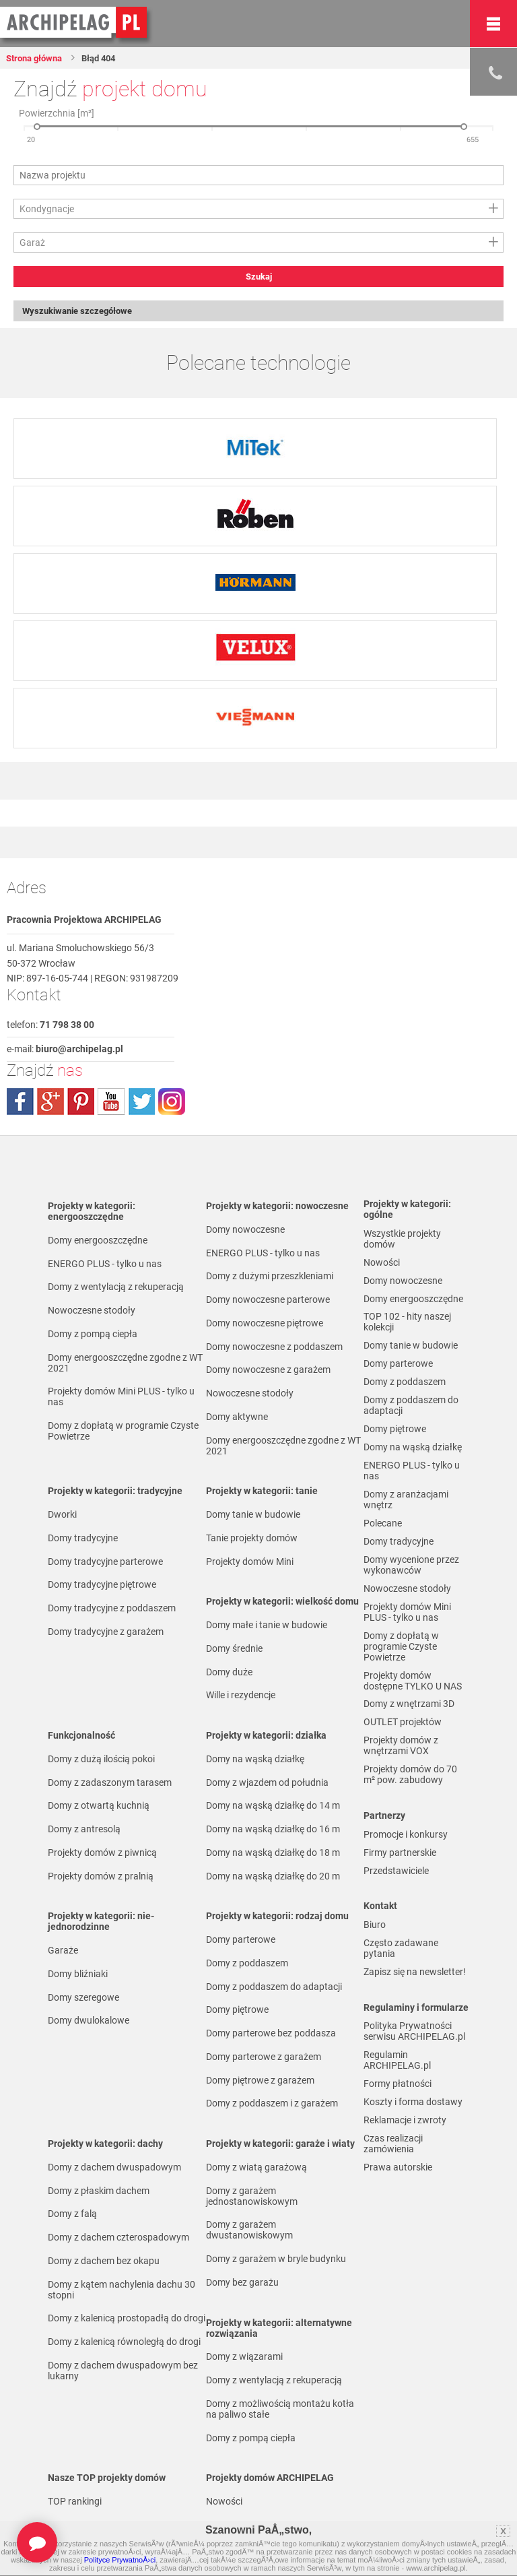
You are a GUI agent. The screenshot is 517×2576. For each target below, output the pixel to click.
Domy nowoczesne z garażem (268, 1370)
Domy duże (229, 1673)
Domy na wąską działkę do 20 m (273, 1877)
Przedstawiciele (396, 1899)
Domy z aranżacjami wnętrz (406, 1513)
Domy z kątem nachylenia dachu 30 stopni (121, 2291)
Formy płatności (398, 2119)
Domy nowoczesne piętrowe (264, 1324)
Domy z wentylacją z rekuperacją (116, 1288)
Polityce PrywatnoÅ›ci (120, 2560)
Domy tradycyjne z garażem (106, 1633)
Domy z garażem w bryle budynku (276, 2260)
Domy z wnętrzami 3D (409, 1726)
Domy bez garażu (242, 2283)
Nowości (224, 2502)
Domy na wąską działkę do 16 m (273, 1830)
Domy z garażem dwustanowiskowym (249, 2231)
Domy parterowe (240, 1940)
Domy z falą (72, 2215)
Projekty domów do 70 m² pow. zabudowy (410, 1800)
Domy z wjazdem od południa (267, 1783)
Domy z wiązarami (244, 2357)
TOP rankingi (75, 2502)
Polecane (383, 1538)
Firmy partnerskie (400, 1880)
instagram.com (171, 1102)
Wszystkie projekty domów (402, 1240)
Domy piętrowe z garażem (260, 2081)
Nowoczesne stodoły (91, 1311)
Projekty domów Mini (250, 1562)
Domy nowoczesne (245, 1230)
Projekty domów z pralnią (100, 1877)
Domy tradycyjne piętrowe (102, 1585)
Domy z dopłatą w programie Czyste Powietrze (123, 1432)
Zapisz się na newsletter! (415, 2004)
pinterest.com (80, 1102)
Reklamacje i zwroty (405, 2157)
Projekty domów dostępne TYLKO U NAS (413, 1702)
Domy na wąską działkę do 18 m (273, 1853)
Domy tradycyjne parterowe (105, 1562)
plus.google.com (50, 1102)
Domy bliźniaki (78, 1975)
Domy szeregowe (83, 1998)
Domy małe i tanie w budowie (266, 1626)
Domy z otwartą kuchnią (98, 1806)
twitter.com (141, 1102)
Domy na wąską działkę (255, 1760)
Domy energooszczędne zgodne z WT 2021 (125, 1364)
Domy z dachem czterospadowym (118, 2238)
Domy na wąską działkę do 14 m (273, 1806)
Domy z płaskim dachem (98, 2192)
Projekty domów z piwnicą (102, 1853)
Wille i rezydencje (240, 1696)
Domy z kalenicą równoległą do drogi (124, 2343)
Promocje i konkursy (406, 1861)
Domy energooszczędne (97, 1241)
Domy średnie (234, 1649)
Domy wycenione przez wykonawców (411, 1582)
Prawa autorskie (398, 2206)
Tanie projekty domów (252, 1539)
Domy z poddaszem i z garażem (272, 2104)
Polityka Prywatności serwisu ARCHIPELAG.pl (414, 2064)
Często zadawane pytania (401, 1979)
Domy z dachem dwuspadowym (114, 2168)
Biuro (375, 1955)
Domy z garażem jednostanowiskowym (252, 2197)
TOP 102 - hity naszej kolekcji (407, 1328)
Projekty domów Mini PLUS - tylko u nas (121, 1398)
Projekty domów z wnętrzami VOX (401, 1770)
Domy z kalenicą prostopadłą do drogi (126, 2319)
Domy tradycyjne (83, 1539)
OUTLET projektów (403, 1746)
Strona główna (39, 58)
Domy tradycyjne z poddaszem (112, 1609)
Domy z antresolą (84, 1830)
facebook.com (20, 1102)
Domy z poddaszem (247, 1964)
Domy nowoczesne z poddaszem (274, 1348)
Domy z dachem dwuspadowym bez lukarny (123, 2372)
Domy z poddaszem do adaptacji (274, 1988)
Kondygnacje (47, 208)
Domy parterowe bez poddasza (271, 2034)
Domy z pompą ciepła (92, 1335)
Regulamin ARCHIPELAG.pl (397, 2094)
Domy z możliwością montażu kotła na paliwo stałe (280, 2410)
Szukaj (258, 276)
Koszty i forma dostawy (413, 2138)
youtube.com (111, 1102)
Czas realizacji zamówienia (393, 2182)
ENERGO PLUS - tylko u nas (105, 1265)
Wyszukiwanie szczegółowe (84, 312)
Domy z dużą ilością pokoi (101, 1760)
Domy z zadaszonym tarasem (110, 1783)
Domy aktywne (237, 1418)
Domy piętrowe (237, 2010)
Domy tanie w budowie (253, 1515)
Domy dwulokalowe (88, 2021)
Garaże (63, 1951)
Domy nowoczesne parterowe (268, 1300)
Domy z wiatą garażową (256, 2168)
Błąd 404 (109, 58)
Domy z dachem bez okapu (104, 2262)
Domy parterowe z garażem (263, 2058)
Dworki (62, 1515)
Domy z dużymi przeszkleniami (269, 1277)
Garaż (32, 242)
